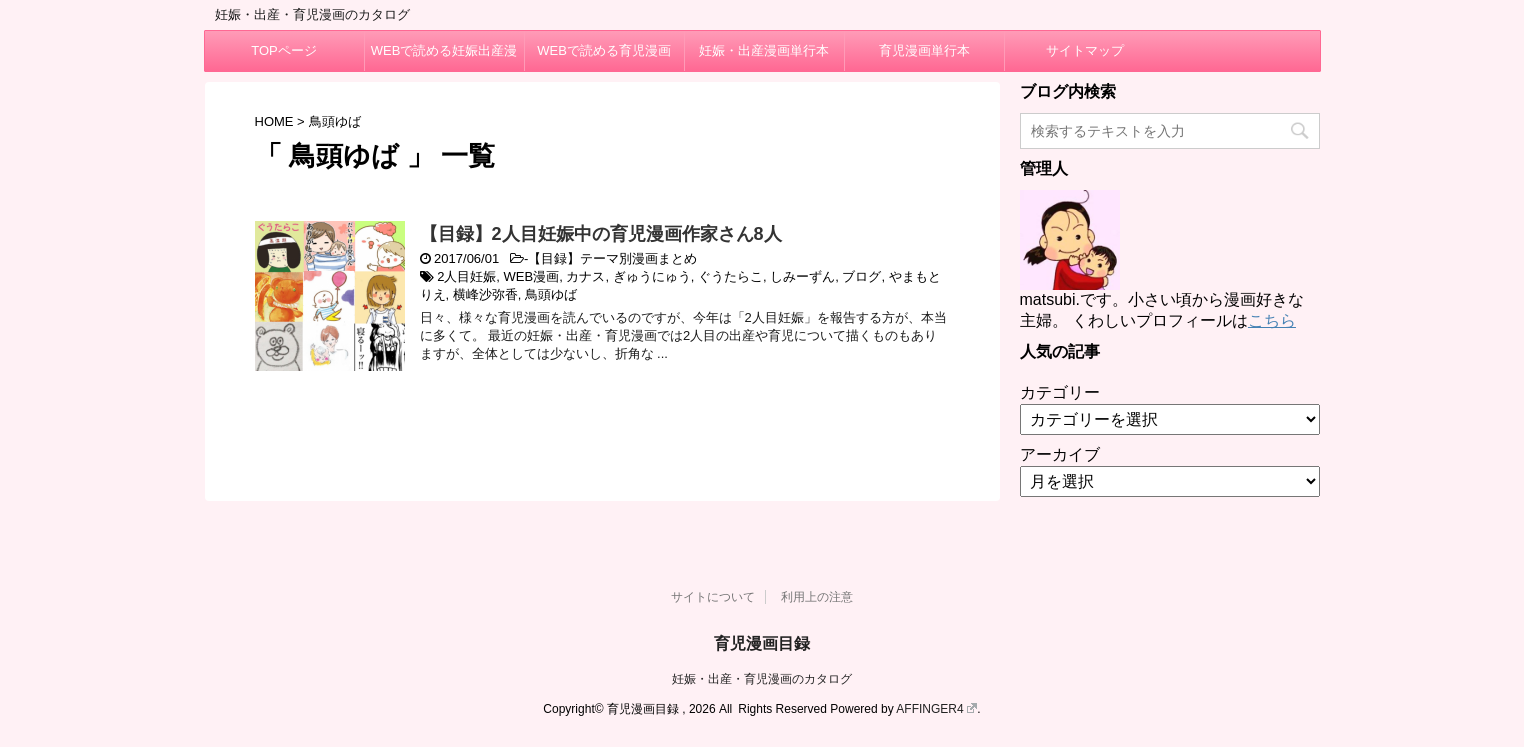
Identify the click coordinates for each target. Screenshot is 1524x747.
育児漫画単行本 (924, 50)
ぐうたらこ (730, 276)
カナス (585, 276)
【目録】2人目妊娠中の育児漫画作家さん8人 (601, 234)
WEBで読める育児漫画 (604, 50)
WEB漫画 (532, 276)
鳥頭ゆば (551, 294)
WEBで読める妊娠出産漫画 (444, 57)
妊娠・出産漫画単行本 (764, 50)
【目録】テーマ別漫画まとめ (612, 258)
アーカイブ (1060, 454)
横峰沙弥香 (485, 294)
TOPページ (284, 50)
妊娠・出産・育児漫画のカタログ (762, 679)
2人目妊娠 (466, 276)
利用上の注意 (817, 597)
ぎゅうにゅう (652, 276)
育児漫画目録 (762, 643)
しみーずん (802, 276)
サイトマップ (1085, 50)
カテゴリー (1060, 392)
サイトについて (713, 597)
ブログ (861, 276)
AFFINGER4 (936, 709)
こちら (1272, 320)
